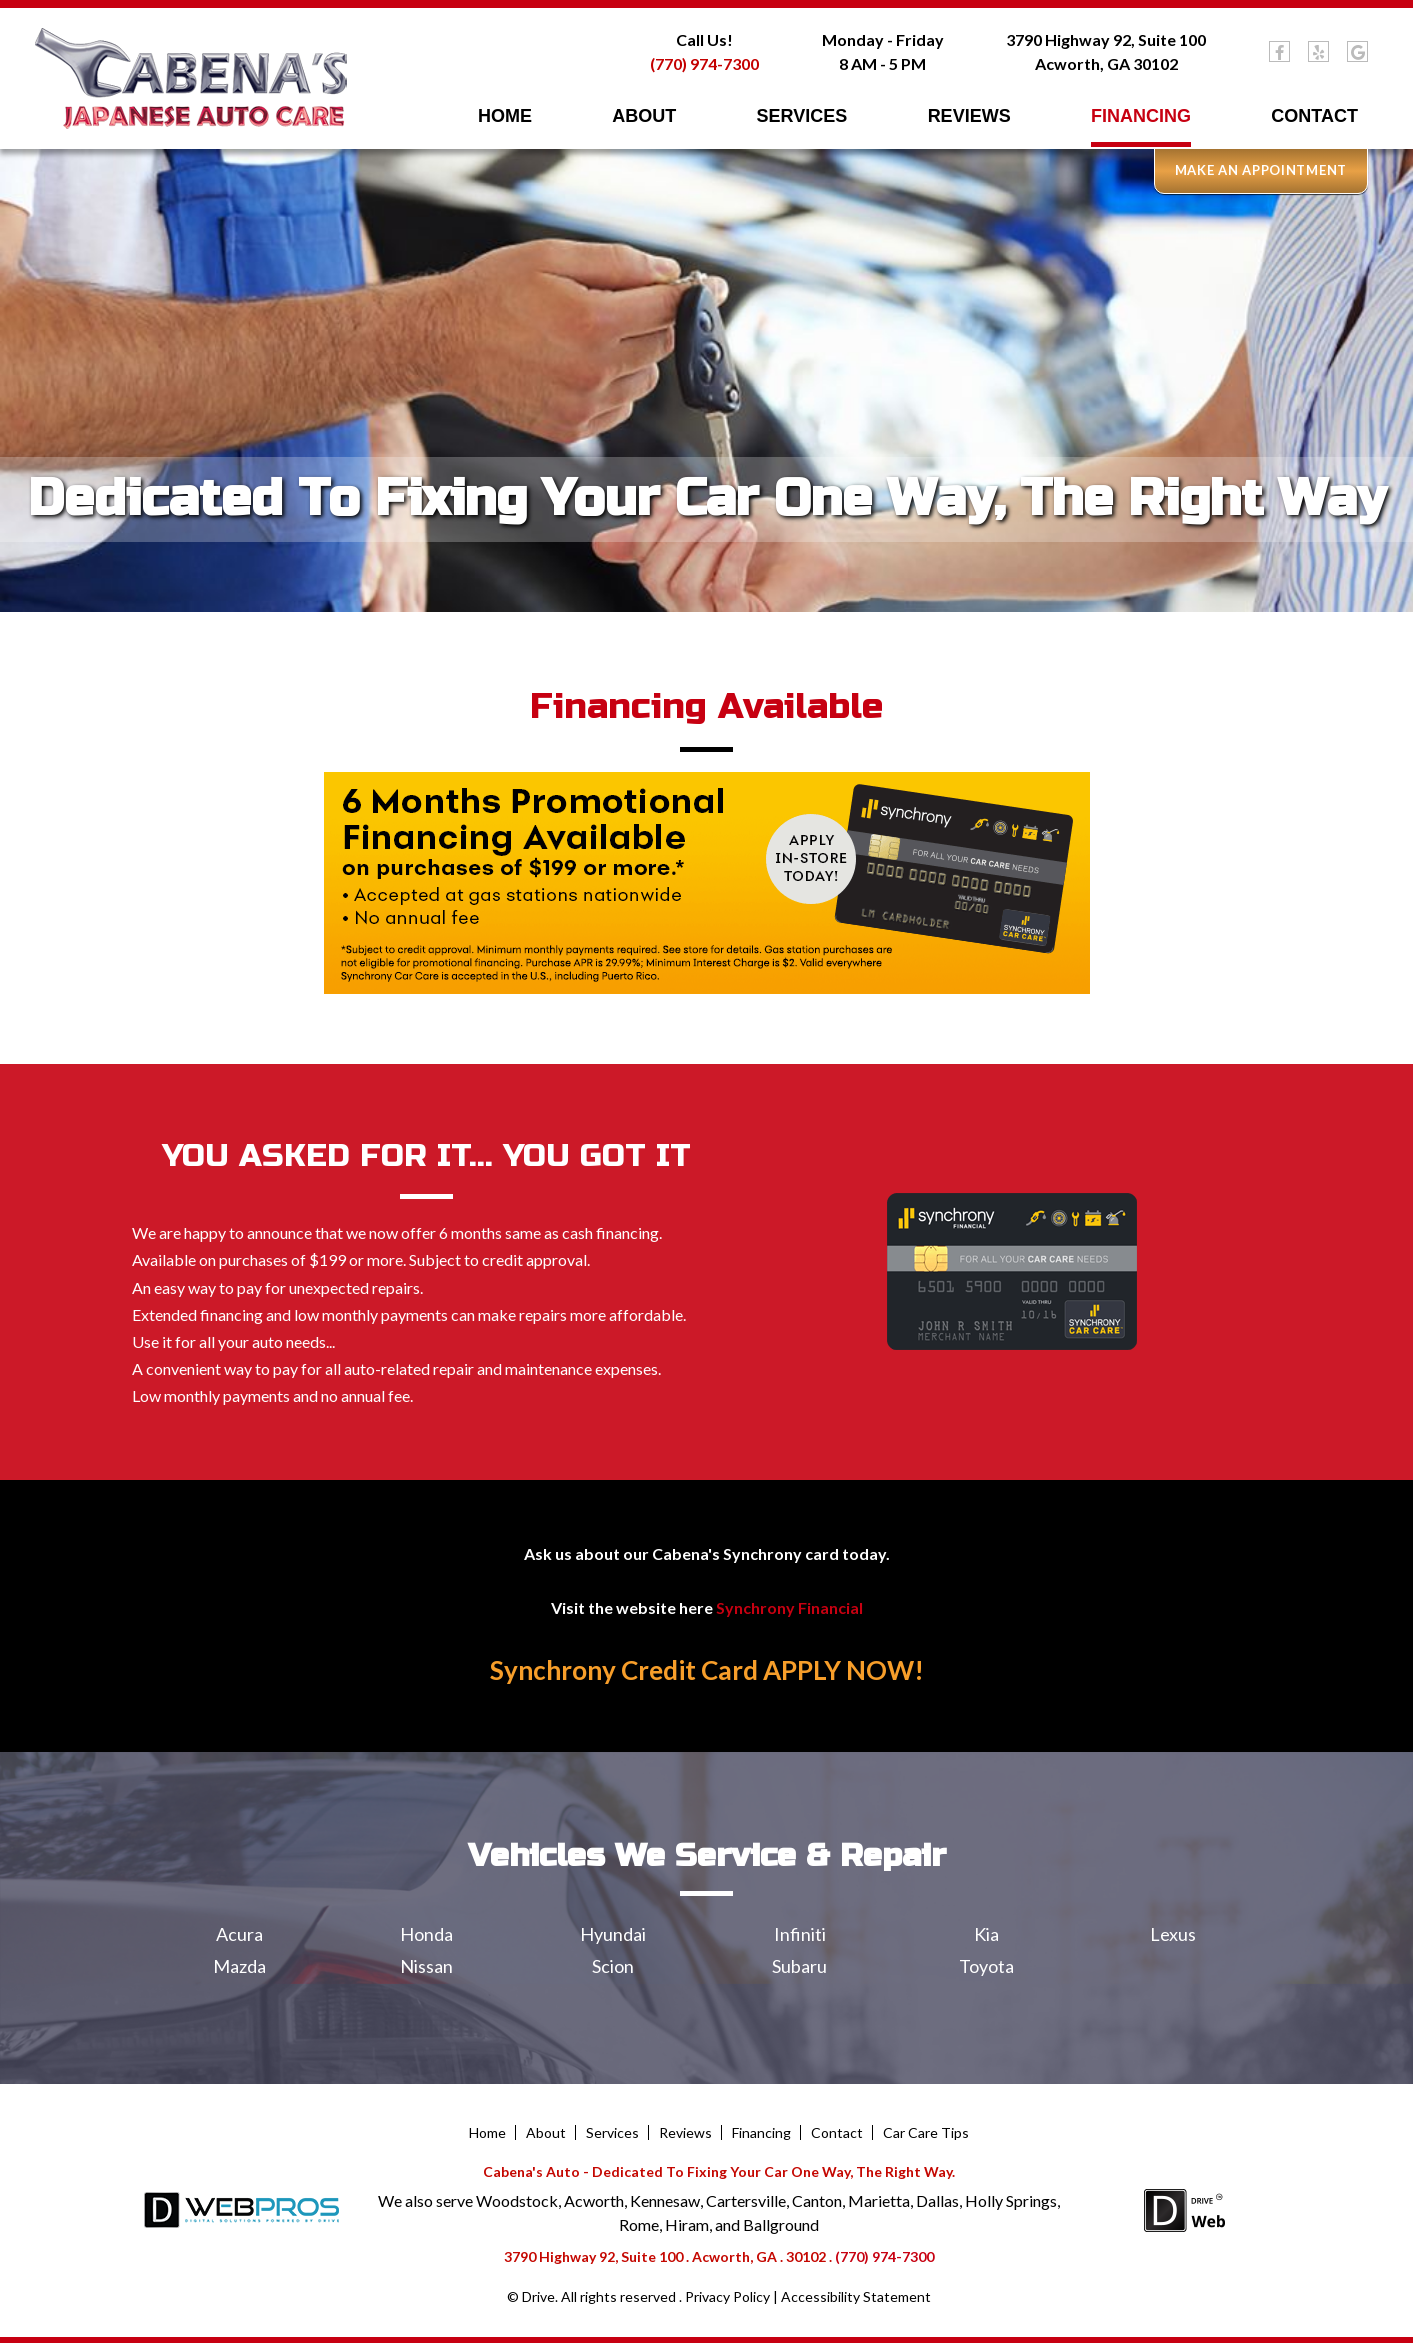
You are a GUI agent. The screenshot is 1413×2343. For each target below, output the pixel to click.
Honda (426, 1934)
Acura (239, 1934)
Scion (613, 1966)
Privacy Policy (727, 2296)
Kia (986, 1934)
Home (505, 116)
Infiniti (800, 1934)
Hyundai (613, 1934)
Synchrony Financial (789, 1607)
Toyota (986, 1966)
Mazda (239, 1966)
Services (802, 116)
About (644, 116)
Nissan (426, 1966)
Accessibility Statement (856, 2296)
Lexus (1173, 1934)
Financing (1141, 116)
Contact (1314, 116)
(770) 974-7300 (704, 63)
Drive (538, 2296)
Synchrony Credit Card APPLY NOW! (707, 1671)
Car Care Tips (926, 2133)
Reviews (969, 116)
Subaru (799, 1966)
